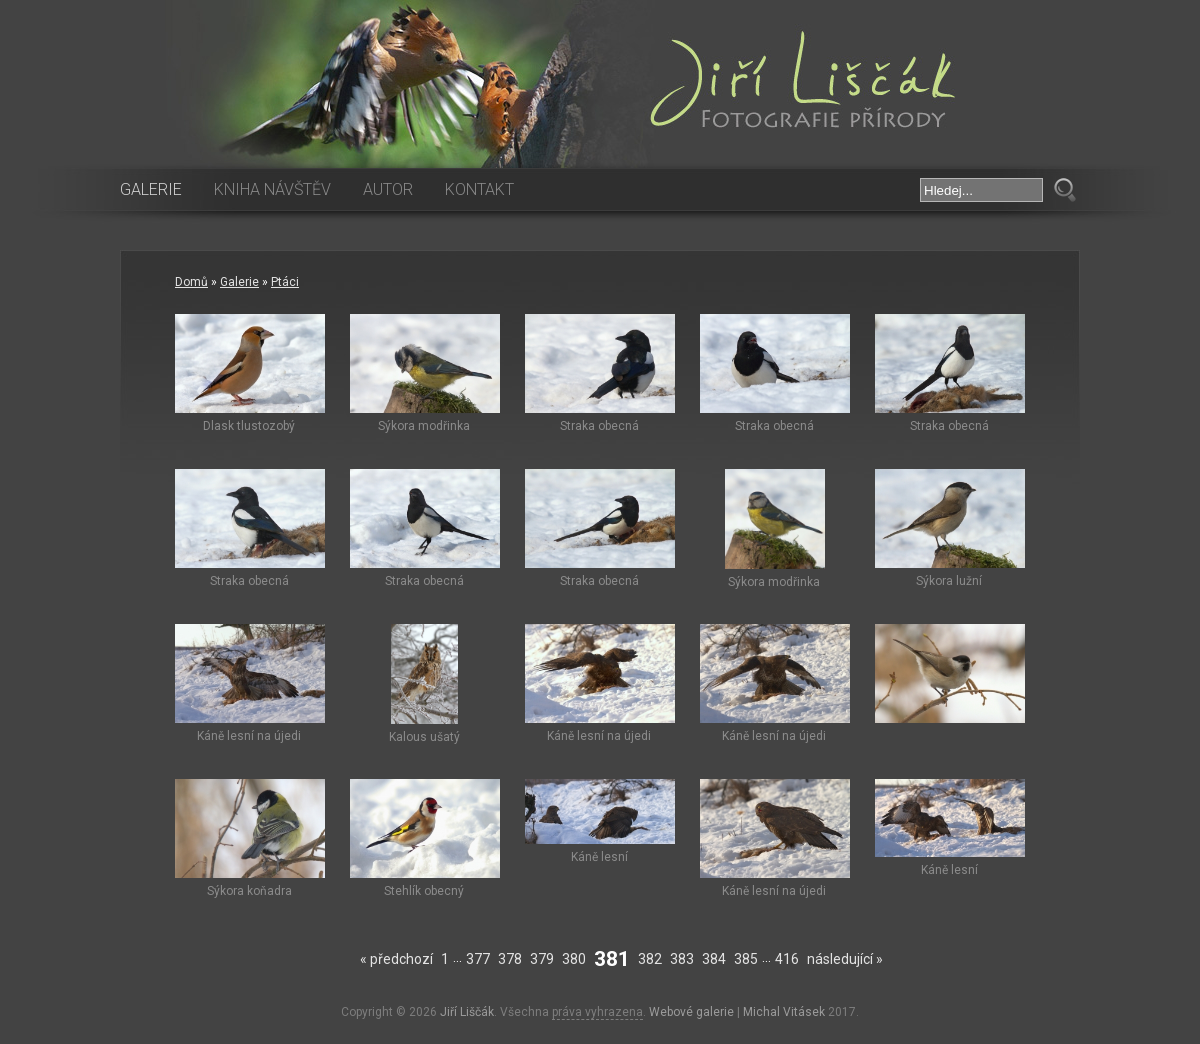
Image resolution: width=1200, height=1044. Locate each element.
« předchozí (396, 959)
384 (714, 959)
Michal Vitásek (784, 1012)
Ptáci (285, 282)
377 (478, 959)
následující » (845, 959)
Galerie (151, 189)
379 (542, 959)
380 (574, 959)
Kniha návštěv (272, 189)
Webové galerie (691, 1012)
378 (510, 959)
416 (787, 959)
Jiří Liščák (467, 1012)
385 (746, 959)
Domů (191, 282)
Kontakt (479, 189)
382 (650, 959)
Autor (388, 189)
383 (682, 959)
